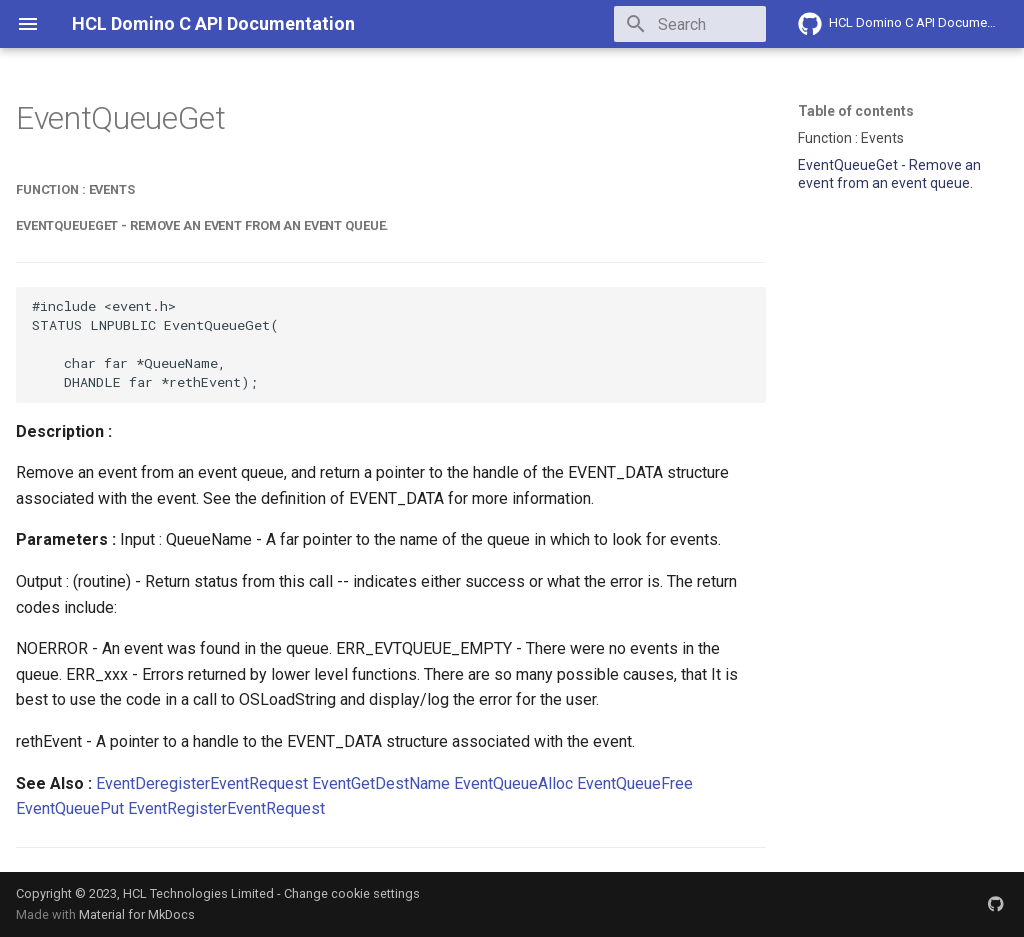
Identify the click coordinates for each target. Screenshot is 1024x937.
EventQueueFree (635, 783)
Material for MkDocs (137, 914)
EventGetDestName (381, 783)
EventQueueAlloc (513, 783)
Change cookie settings (352, 893)
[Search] (649, 24)
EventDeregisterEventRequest (202, 783)
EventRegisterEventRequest (226, 808)
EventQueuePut (70, 808)
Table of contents (856, 111)
